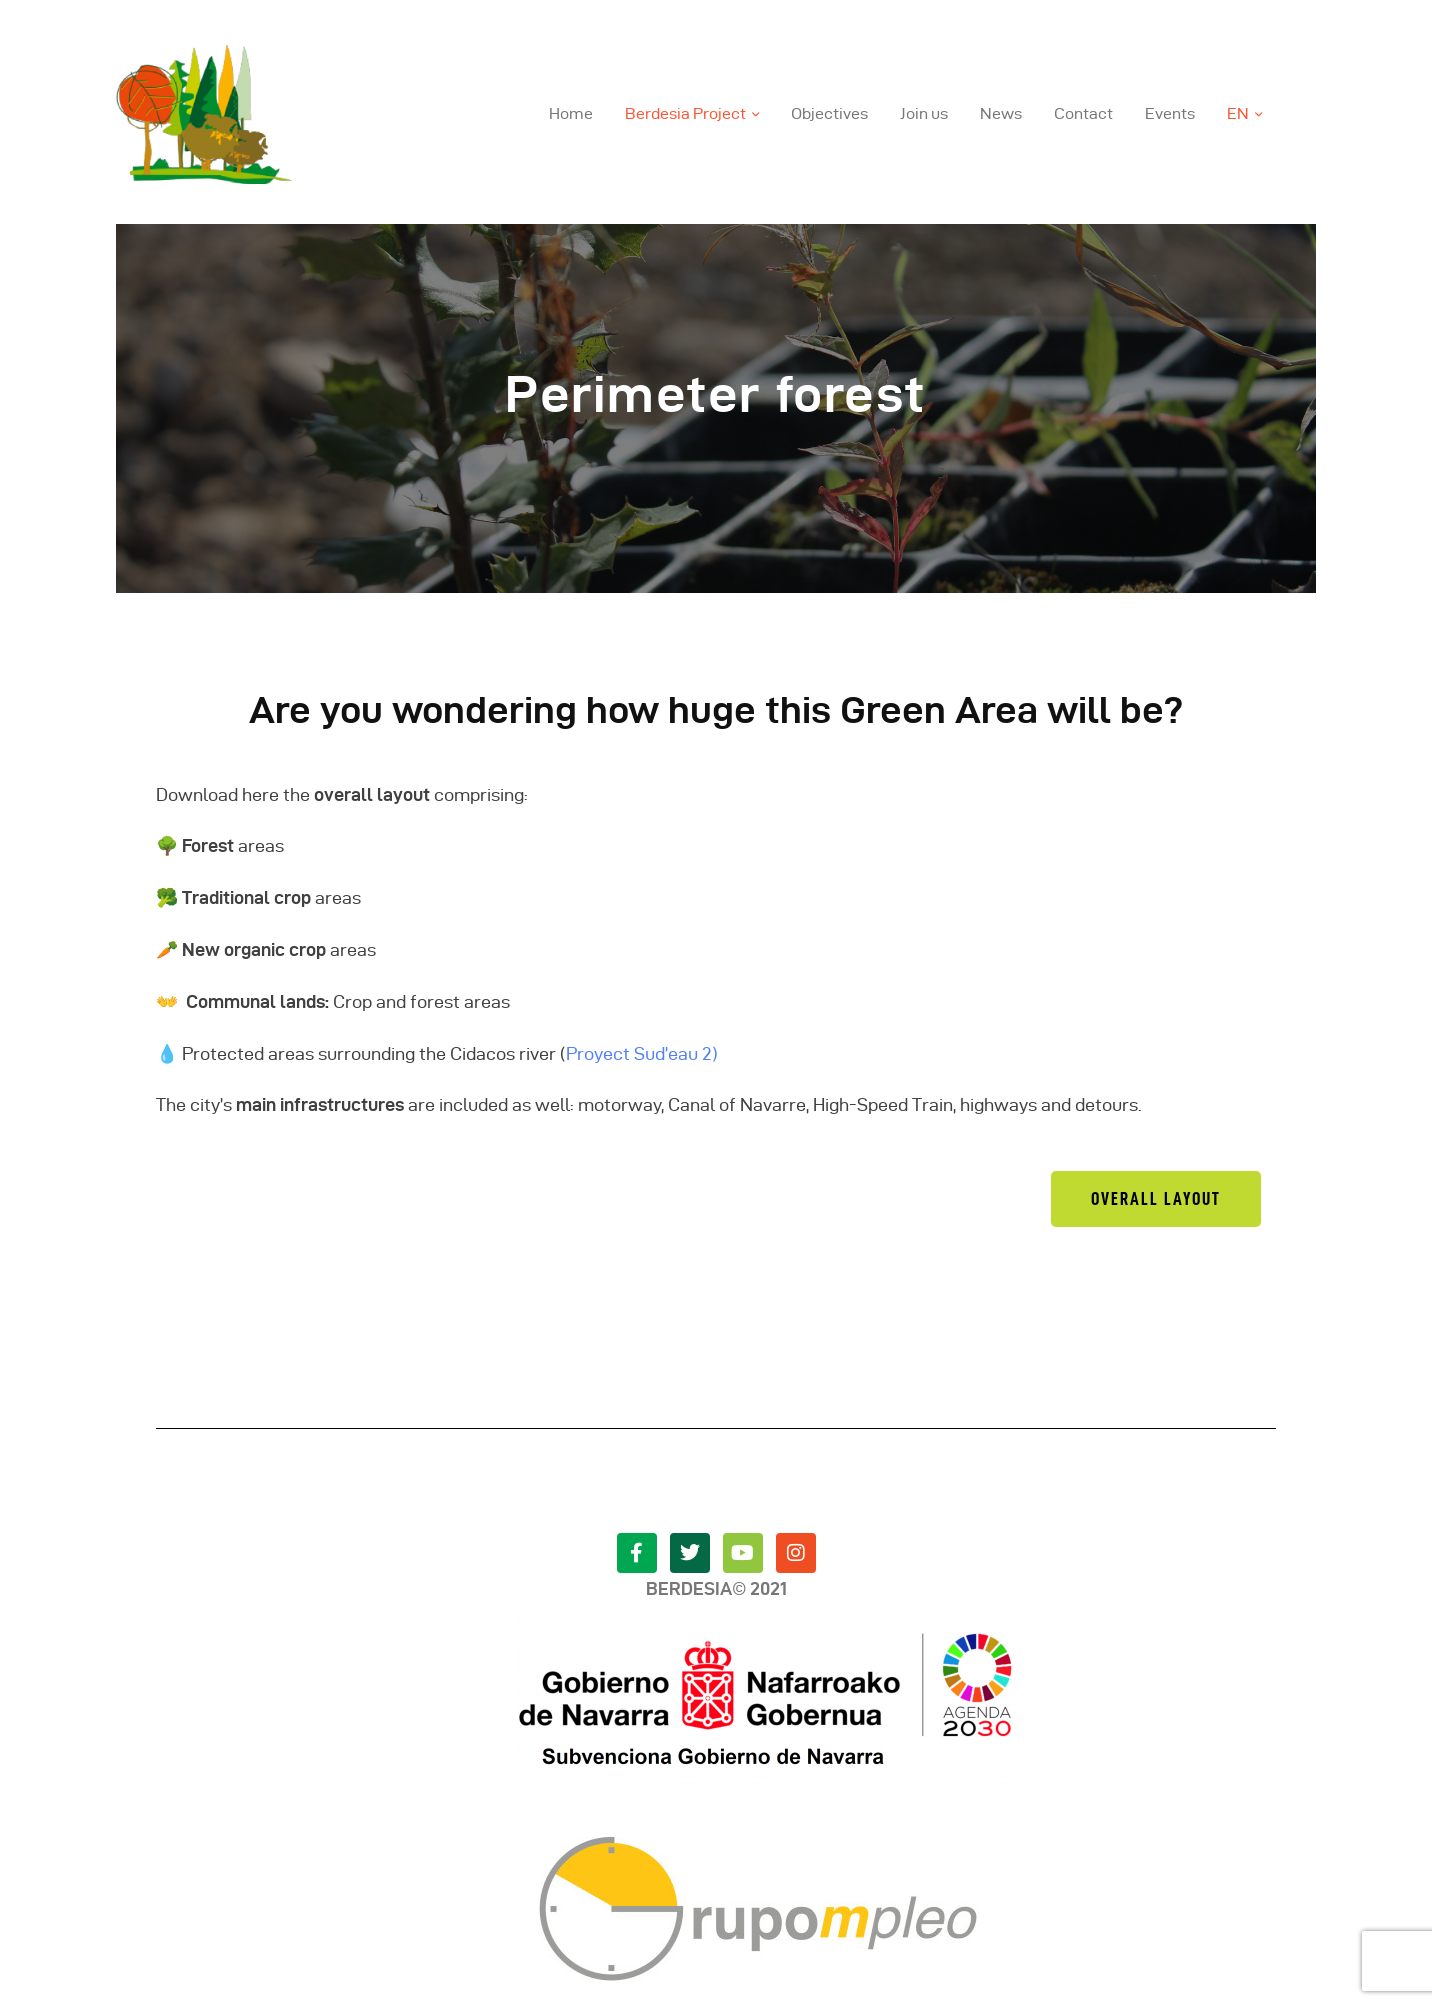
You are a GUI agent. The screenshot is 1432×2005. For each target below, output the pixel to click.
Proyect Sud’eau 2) (642, 1053)
